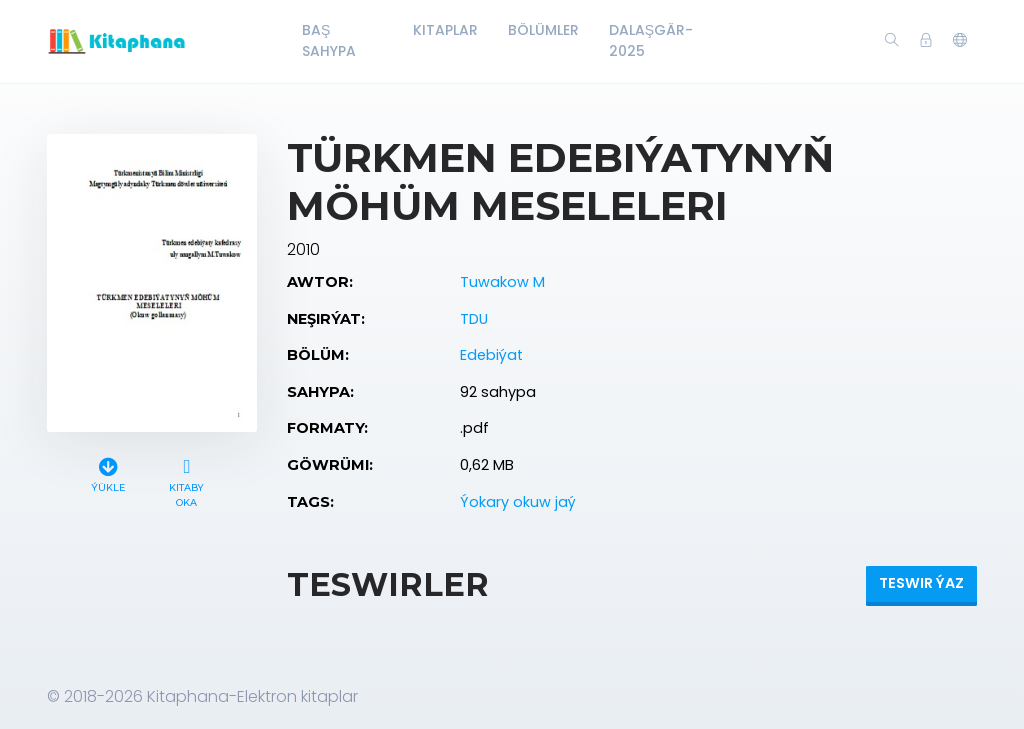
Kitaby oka (187, 480)
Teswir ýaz (921, 583)
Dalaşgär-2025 (651, 40)
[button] (960, 41)
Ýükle (108, 472)
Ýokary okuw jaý (518, 502)
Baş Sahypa (329, 40)
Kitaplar (445, 30)
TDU (474, 319)
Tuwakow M (502, 282)
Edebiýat (491, 355)
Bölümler (543, 30)
